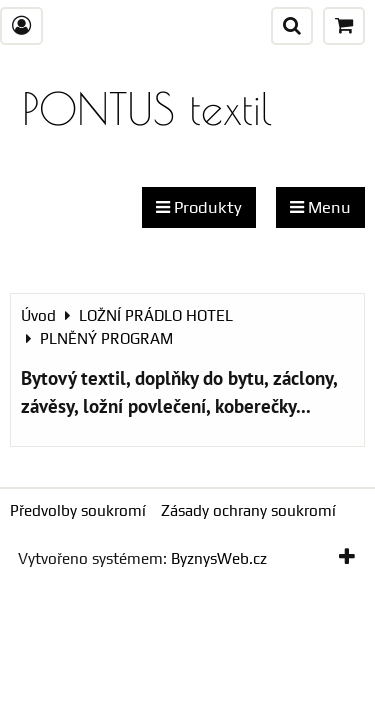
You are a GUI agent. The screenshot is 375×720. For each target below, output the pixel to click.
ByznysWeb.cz (219, 558)
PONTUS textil (147, 108)
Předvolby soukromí (78, 510)
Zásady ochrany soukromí (248, 510)
